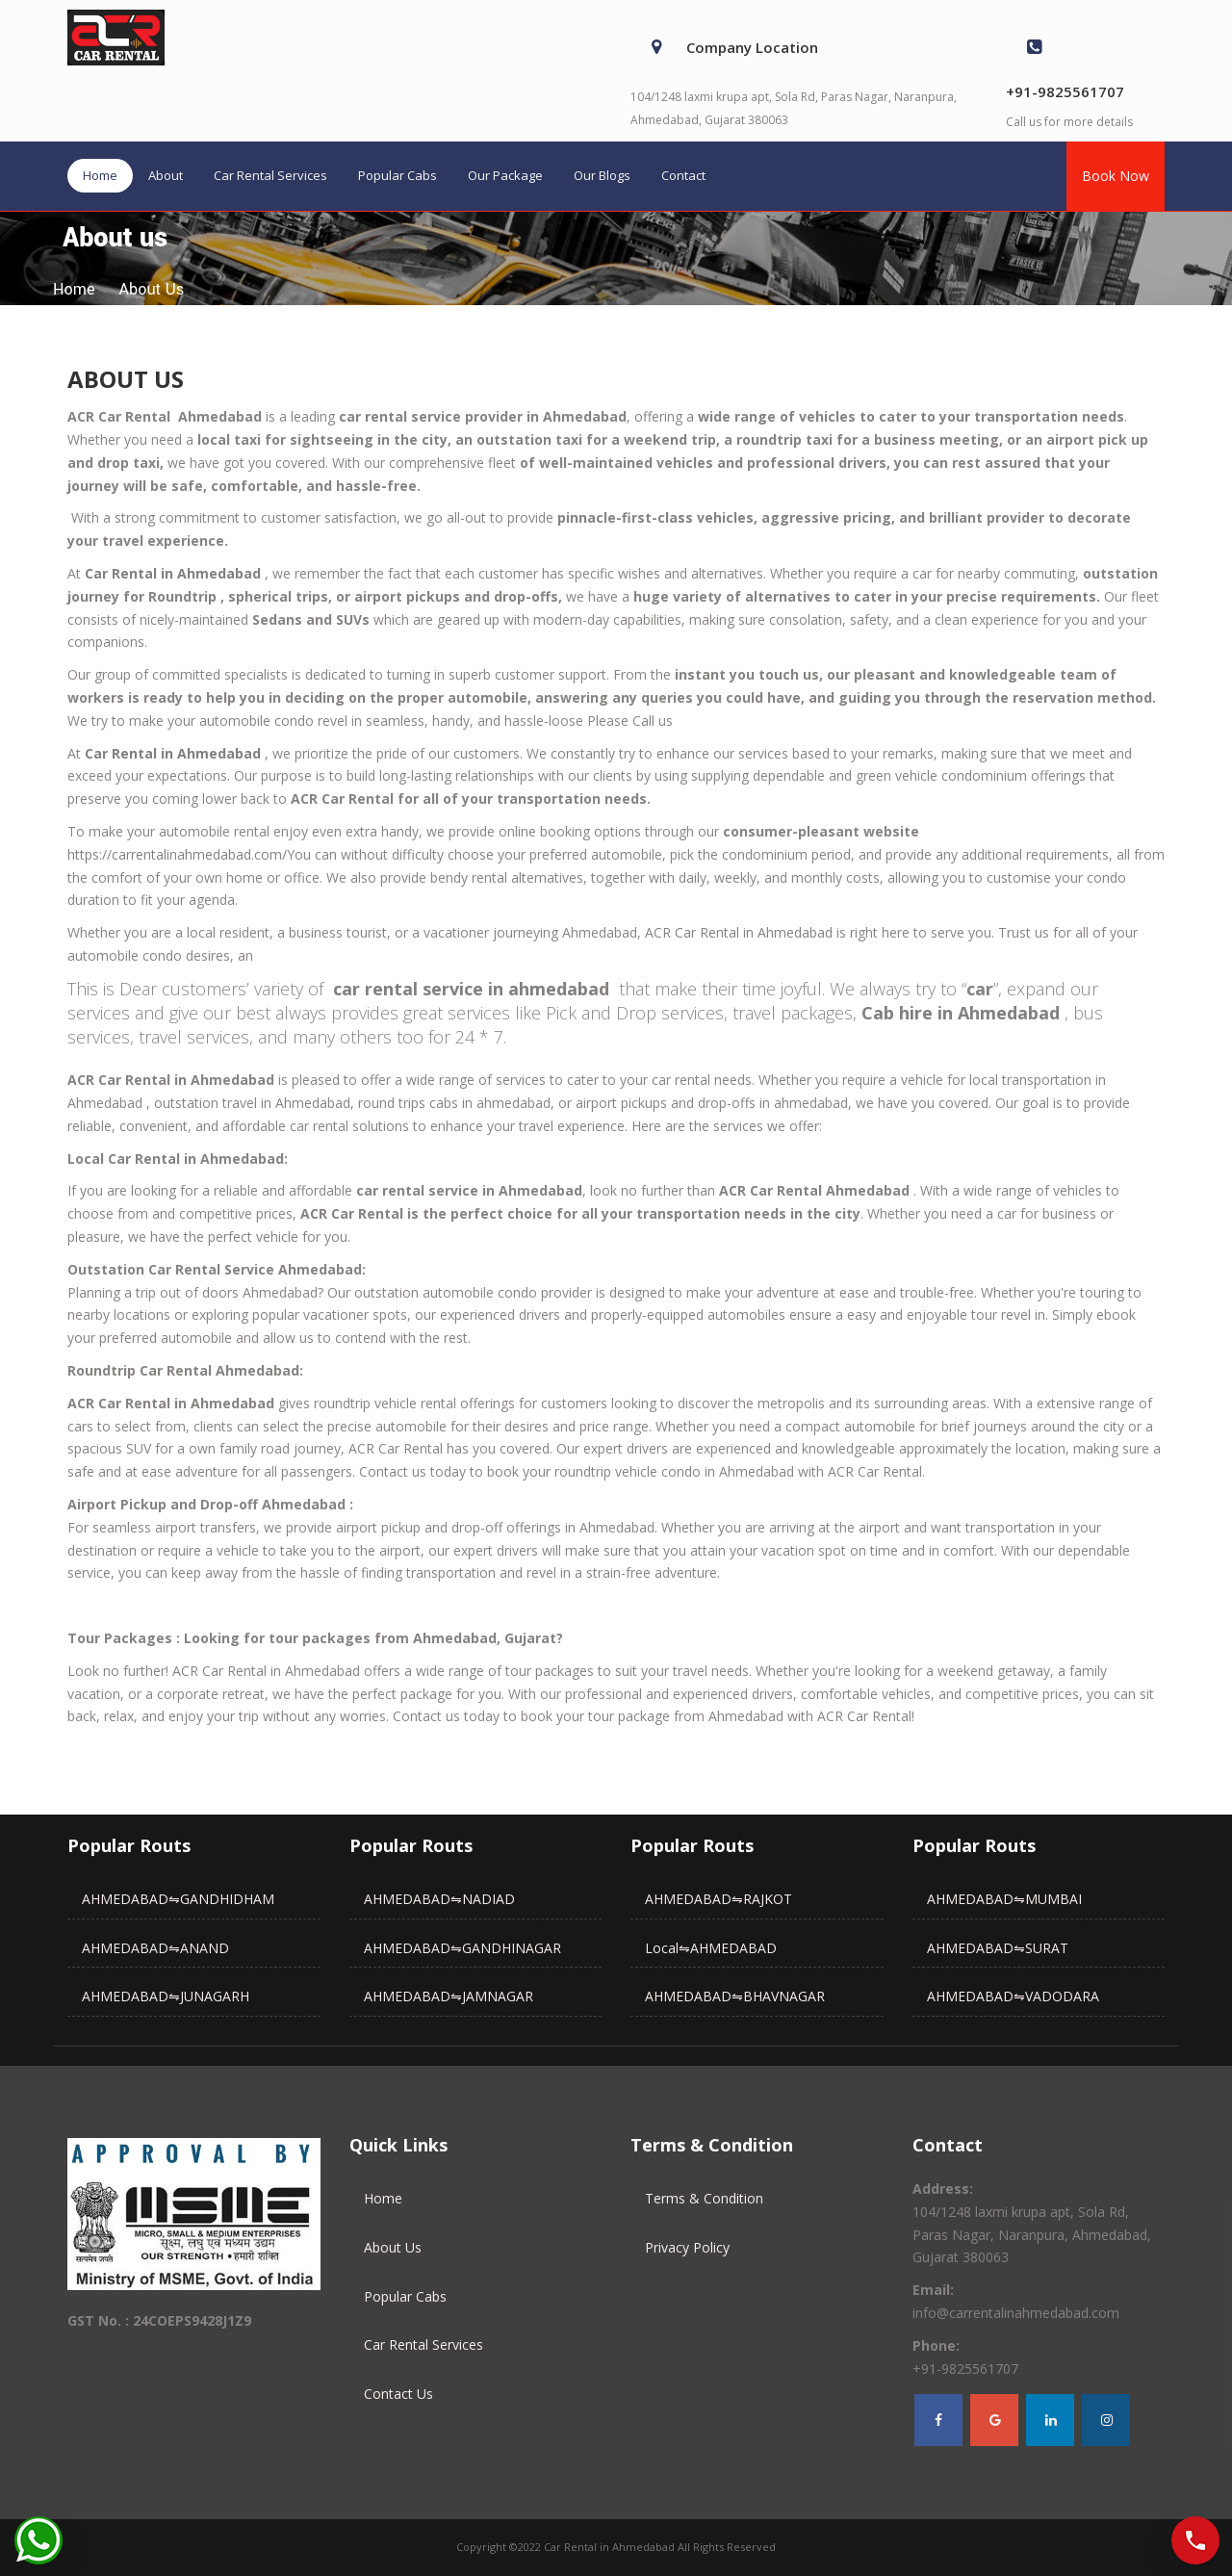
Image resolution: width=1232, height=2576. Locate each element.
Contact (683, 175)
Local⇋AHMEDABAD (711, 1948)
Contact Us (398, 2393)
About (165, 175)
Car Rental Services (270, 175)
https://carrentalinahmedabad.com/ (177, 854)
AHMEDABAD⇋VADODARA (1013, 1996)
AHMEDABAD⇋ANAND (155, 1948)
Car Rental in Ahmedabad (173, 573)
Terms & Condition (704, 2198)
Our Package (505, 175)
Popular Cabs (397, 175)
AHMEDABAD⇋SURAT (997, 1948)
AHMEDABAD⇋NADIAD (439, 1899)
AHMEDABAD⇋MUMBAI (1004, 1899)
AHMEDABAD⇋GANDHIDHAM (178, 1899)
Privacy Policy (687, 2247)
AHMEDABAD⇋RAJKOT (718, 1899)
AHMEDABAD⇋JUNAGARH (165, 1996)
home (74, 289)
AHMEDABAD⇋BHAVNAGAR (735, 1996)
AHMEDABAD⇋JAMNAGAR (448, 1996)
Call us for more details (1069, 122)
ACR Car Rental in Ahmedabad (739, 932)
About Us (393, 2247)
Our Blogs (602, 175)
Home (100, 175)
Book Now (1115, 176)
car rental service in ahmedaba (466, 988)
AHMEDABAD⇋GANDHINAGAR (462, 1948)
